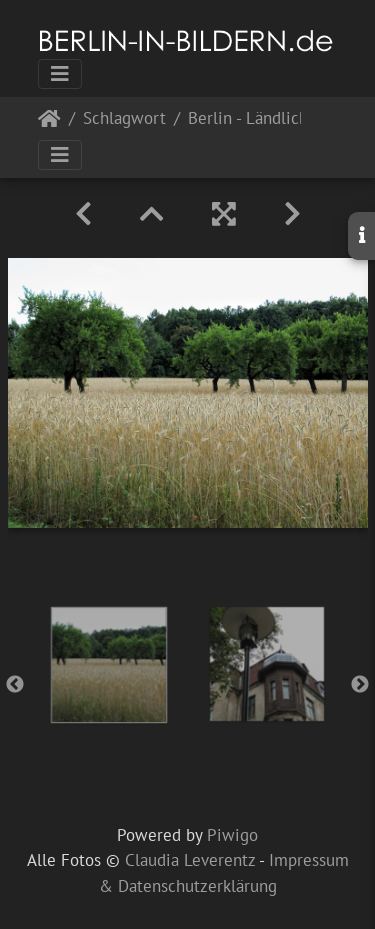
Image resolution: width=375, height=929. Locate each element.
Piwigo (232, 835)
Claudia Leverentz (190, 860)
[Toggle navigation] (60, 74)
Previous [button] (15, 685)
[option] (109, 665)
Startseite (49, 122)
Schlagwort (124, 119)
